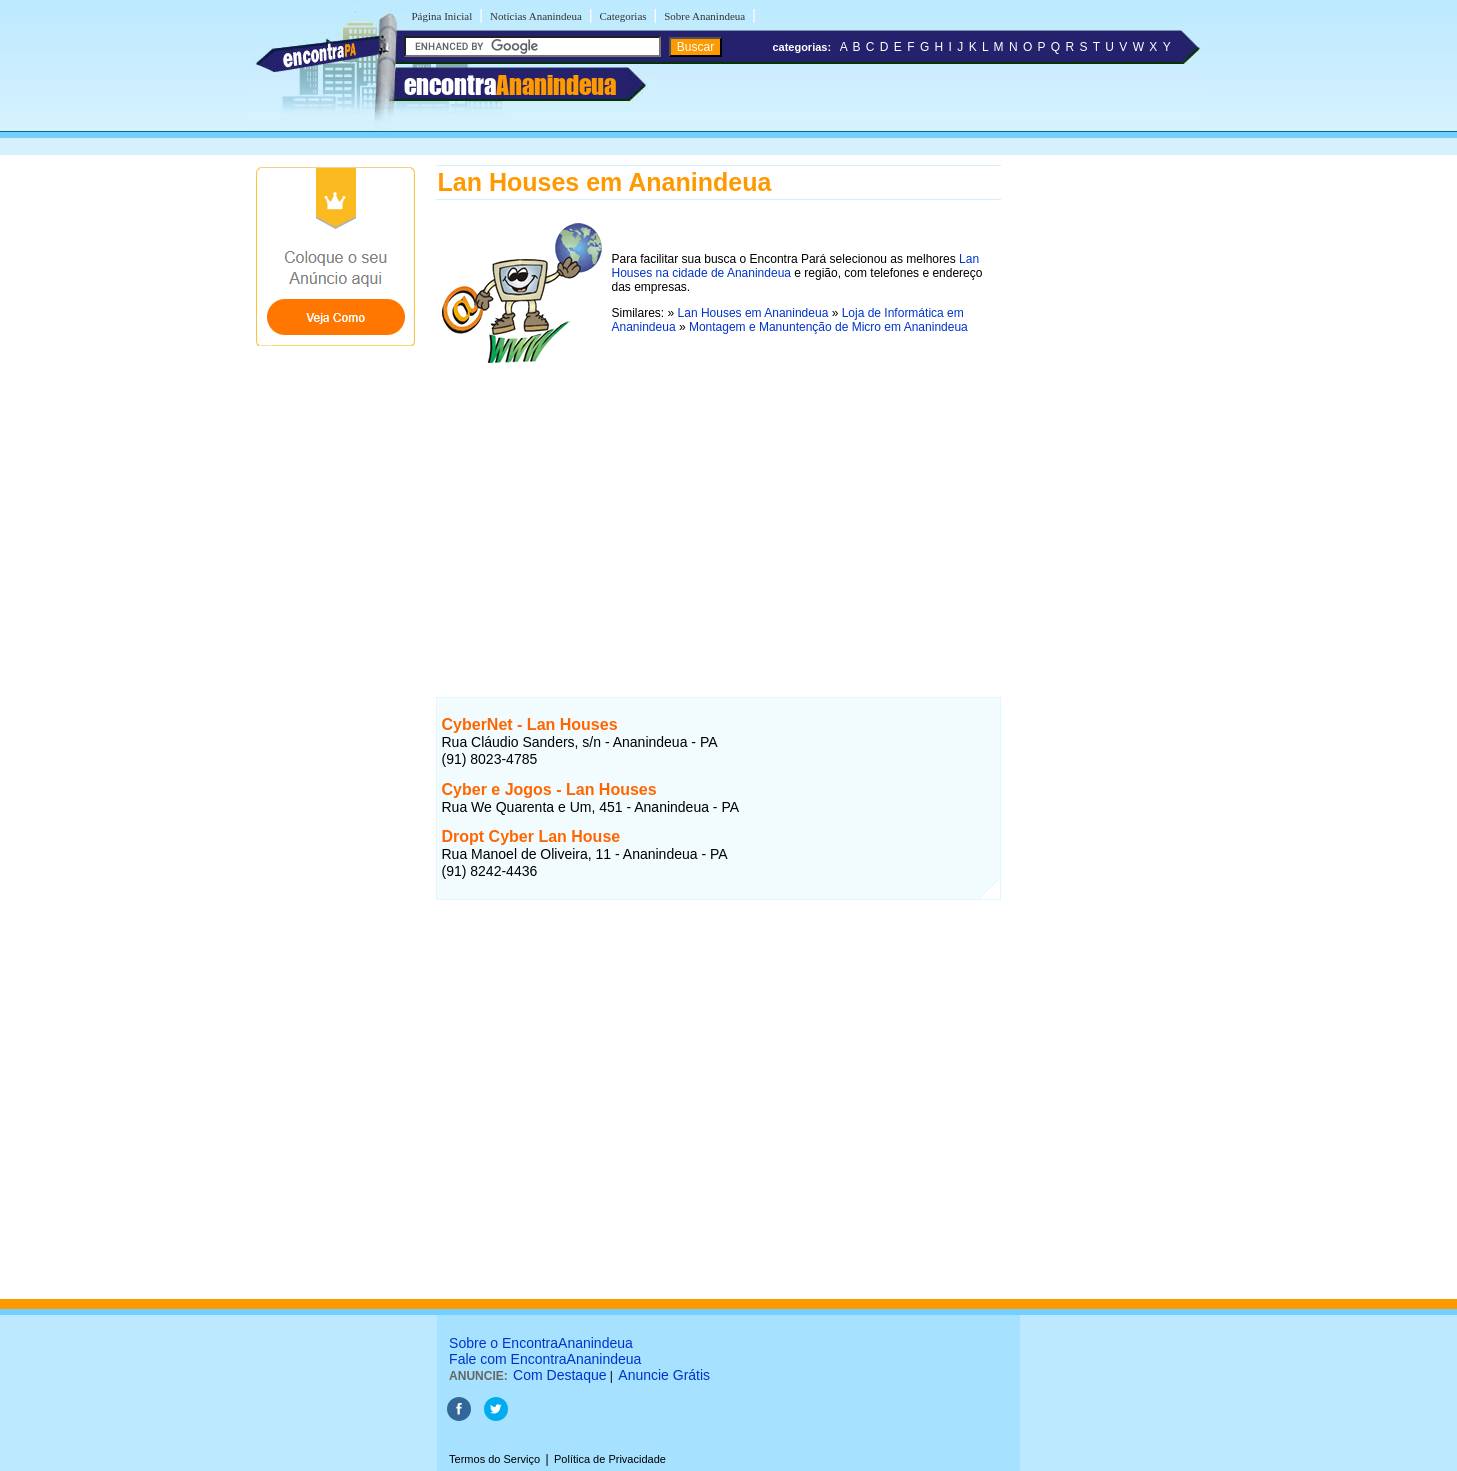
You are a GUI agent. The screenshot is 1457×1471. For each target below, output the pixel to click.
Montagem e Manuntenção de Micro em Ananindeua (828, 327)
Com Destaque (559, 1375)
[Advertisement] (718, 509)
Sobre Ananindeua (704, 16)
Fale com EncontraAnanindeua (545, 1359)
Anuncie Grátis (664, 1375)
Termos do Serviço (494, 1459)
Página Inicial (442, 16)
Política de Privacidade (610, 1459)
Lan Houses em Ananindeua (753, 313)
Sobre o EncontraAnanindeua (541, 1343)
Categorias (623, 16)
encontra (510, 85)
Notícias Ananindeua (536, 16)
